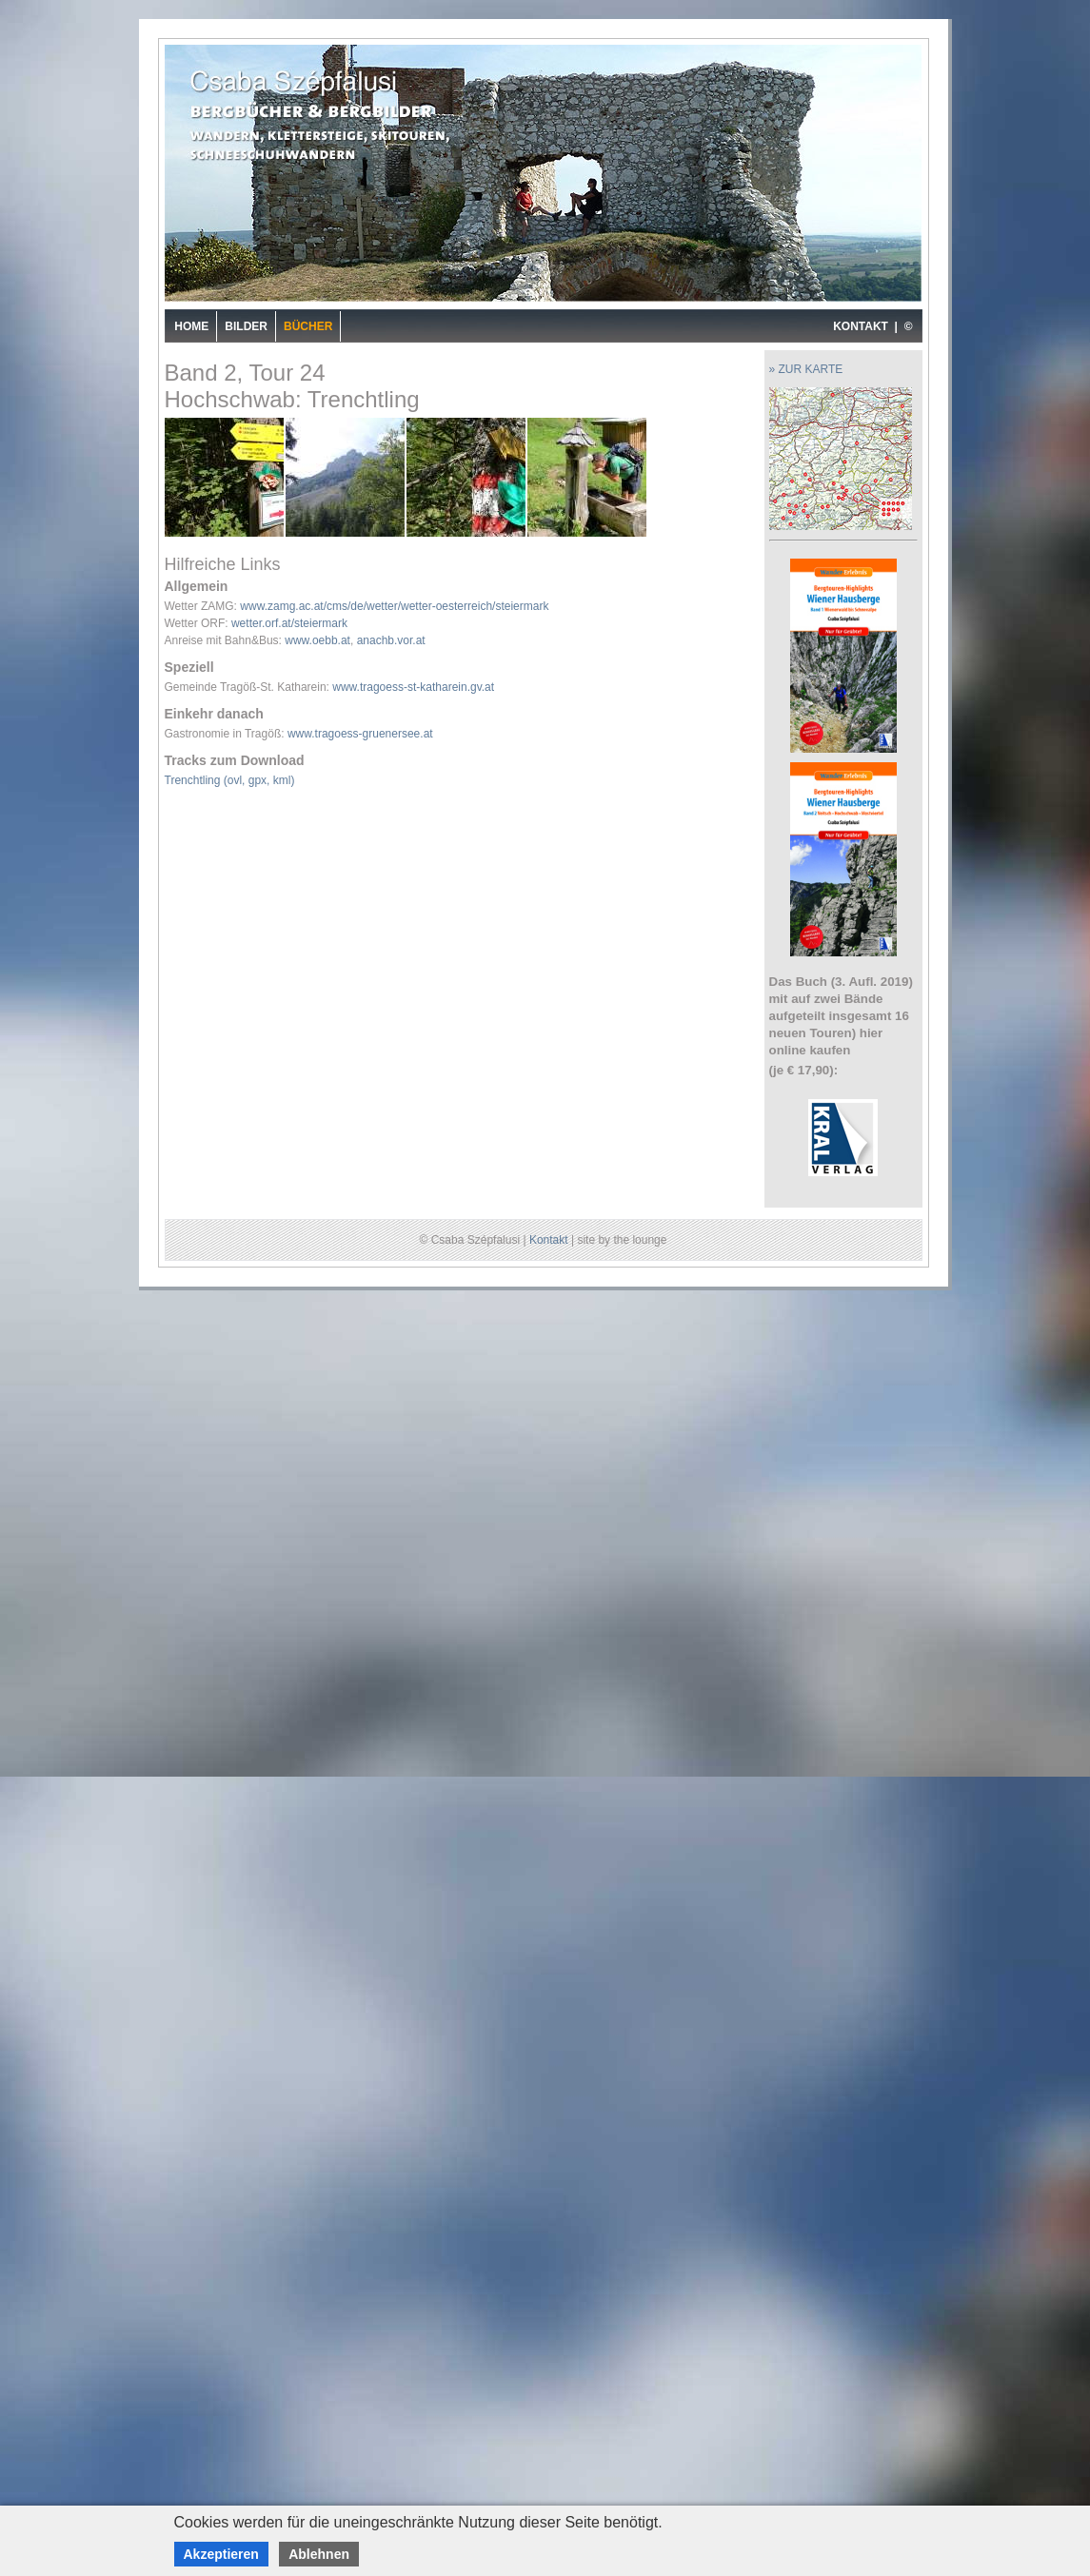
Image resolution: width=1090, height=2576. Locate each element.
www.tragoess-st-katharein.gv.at (413, 687)
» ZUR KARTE (806, 369)
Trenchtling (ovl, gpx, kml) (230, 780)
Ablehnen (318, 2554)
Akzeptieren (221, 2554)
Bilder (246, 326)
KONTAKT (860, 326)
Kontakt (548, 1240)
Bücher (308, 326)
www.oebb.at (317, 640)
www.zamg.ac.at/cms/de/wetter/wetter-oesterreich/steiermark (394, 606)
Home (191, 326)
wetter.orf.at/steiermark (289, 623)
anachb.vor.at (391, 640)
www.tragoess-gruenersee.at (360, 733)
